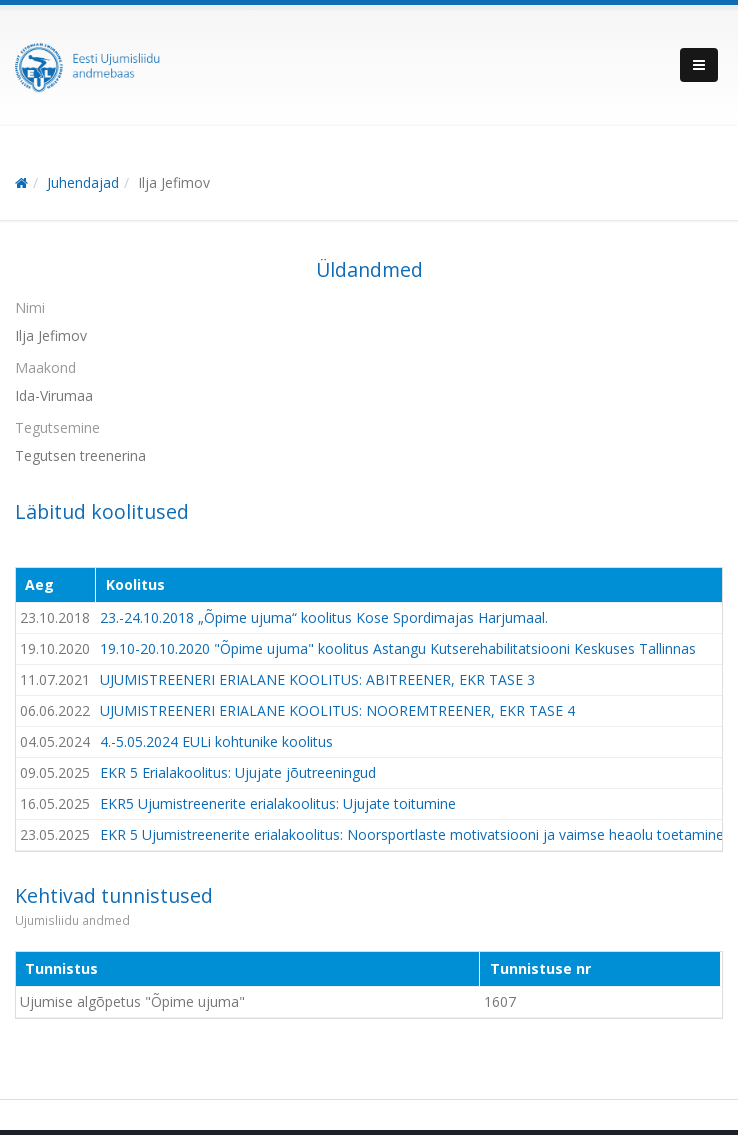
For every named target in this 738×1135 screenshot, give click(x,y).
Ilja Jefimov (174, 182)
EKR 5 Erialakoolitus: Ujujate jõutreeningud (238, 772)
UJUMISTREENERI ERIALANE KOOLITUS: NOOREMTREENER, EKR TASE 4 (337, 710)
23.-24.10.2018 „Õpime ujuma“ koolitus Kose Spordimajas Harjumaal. (324, 617)
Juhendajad (83, 182)
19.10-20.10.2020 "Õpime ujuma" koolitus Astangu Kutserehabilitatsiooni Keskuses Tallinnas (398, 648)
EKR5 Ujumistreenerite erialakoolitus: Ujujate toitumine (278, 803)
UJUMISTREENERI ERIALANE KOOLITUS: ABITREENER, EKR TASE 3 (317, 679)
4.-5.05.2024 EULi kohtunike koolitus (216, 741)
